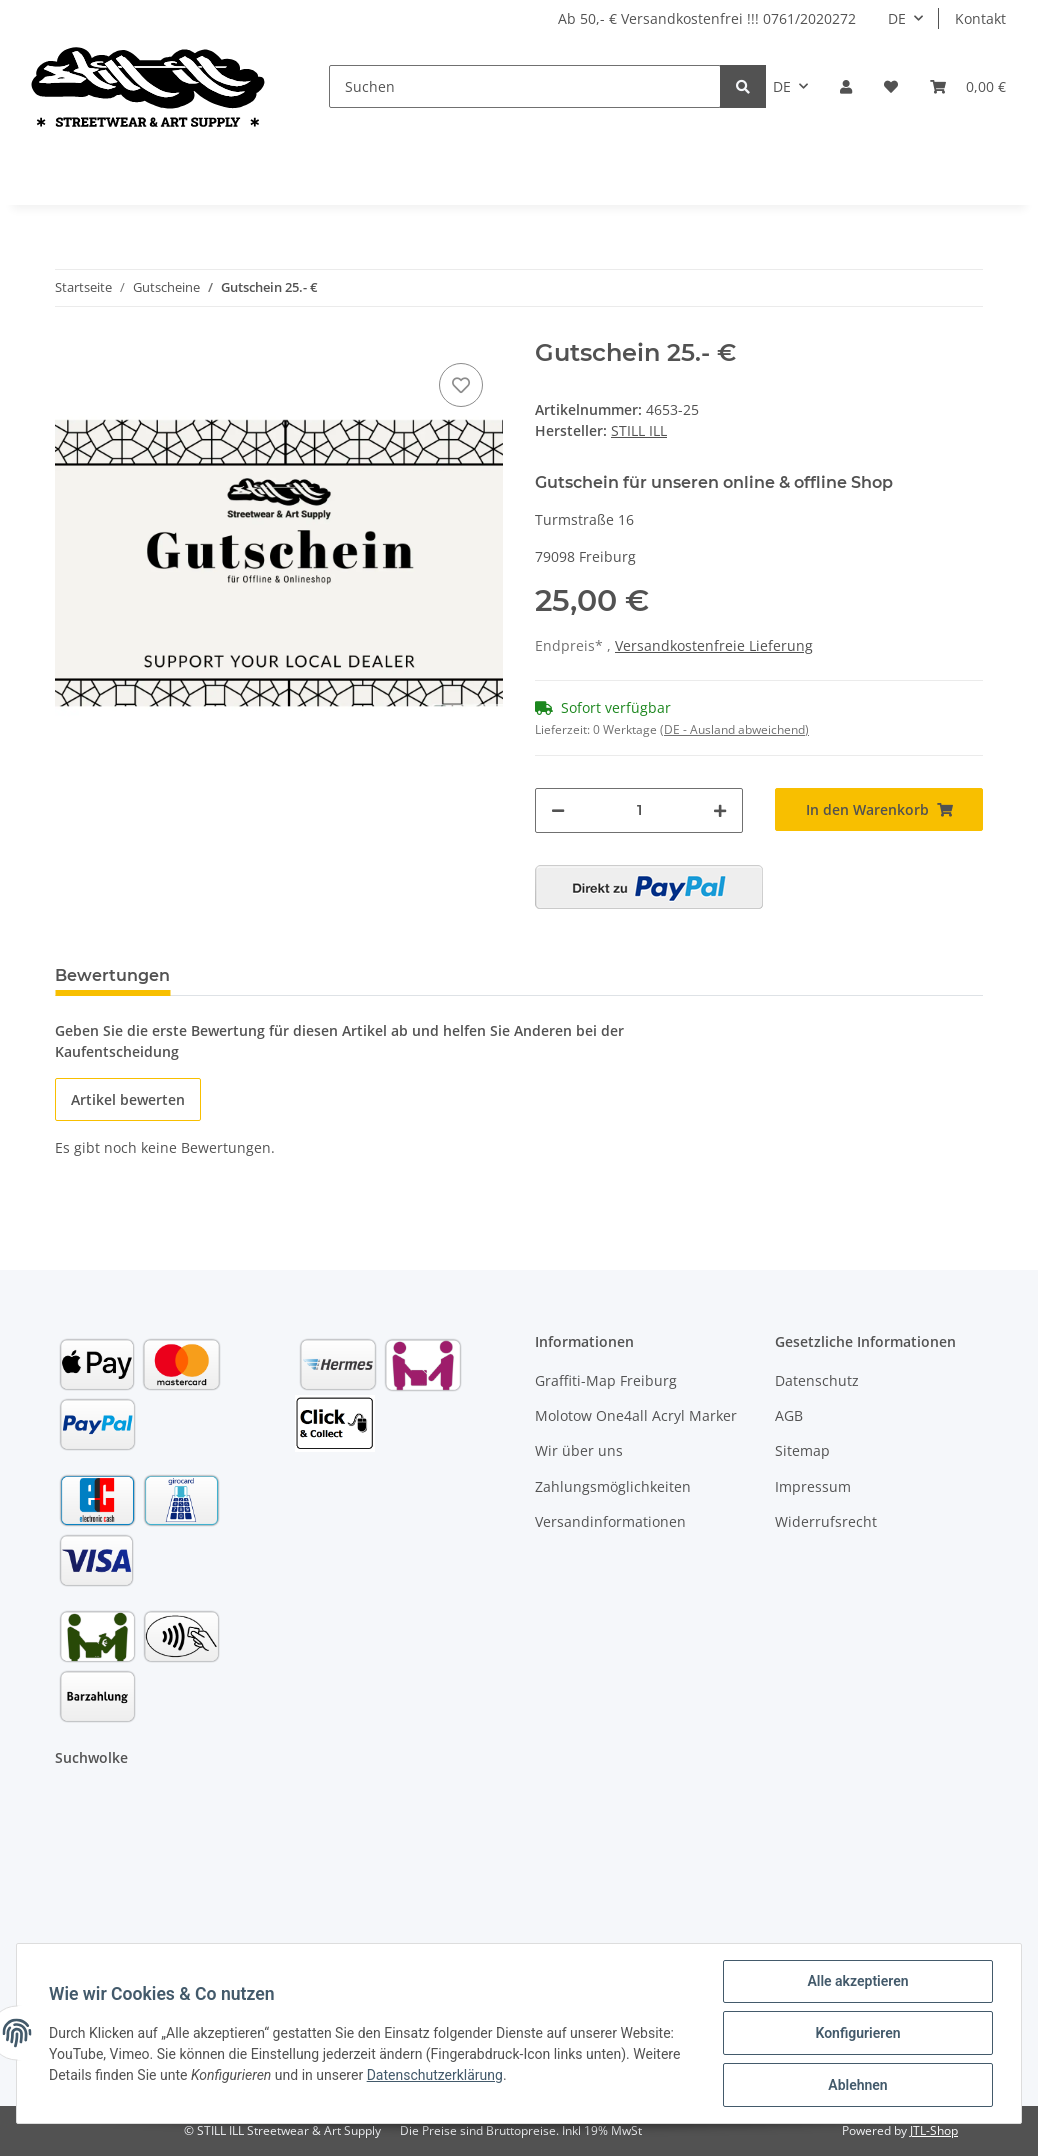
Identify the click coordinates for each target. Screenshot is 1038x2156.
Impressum (813, 1486)
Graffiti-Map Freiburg (606, 1380)
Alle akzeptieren (857, 1981)
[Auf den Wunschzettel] (461, 385)
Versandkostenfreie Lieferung (714, 645)
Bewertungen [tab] (112, 975)
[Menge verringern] (558, 810)
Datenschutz (817, 1380)
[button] (846, 86)
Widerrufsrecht (826, 1521)
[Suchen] (525, 86)
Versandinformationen (610, 1521)
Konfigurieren (857, 2033)
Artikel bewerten (128, 1099)
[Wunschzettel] (891, 86)
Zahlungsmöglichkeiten (613, 1486)
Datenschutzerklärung (435, 2075)
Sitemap (802, 1450)
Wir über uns (579, 1450)
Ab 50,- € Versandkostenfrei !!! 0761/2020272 (707, 18)
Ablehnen (857, 2085)
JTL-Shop (934, 2130)
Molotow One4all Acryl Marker (636, 1415)
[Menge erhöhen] (720, 810)
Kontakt (980, 18)
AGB (789, 1415)
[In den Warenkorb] (879, 809)
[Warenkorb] (968, 86)
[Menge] (639, 810)
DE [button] (897, 18)
